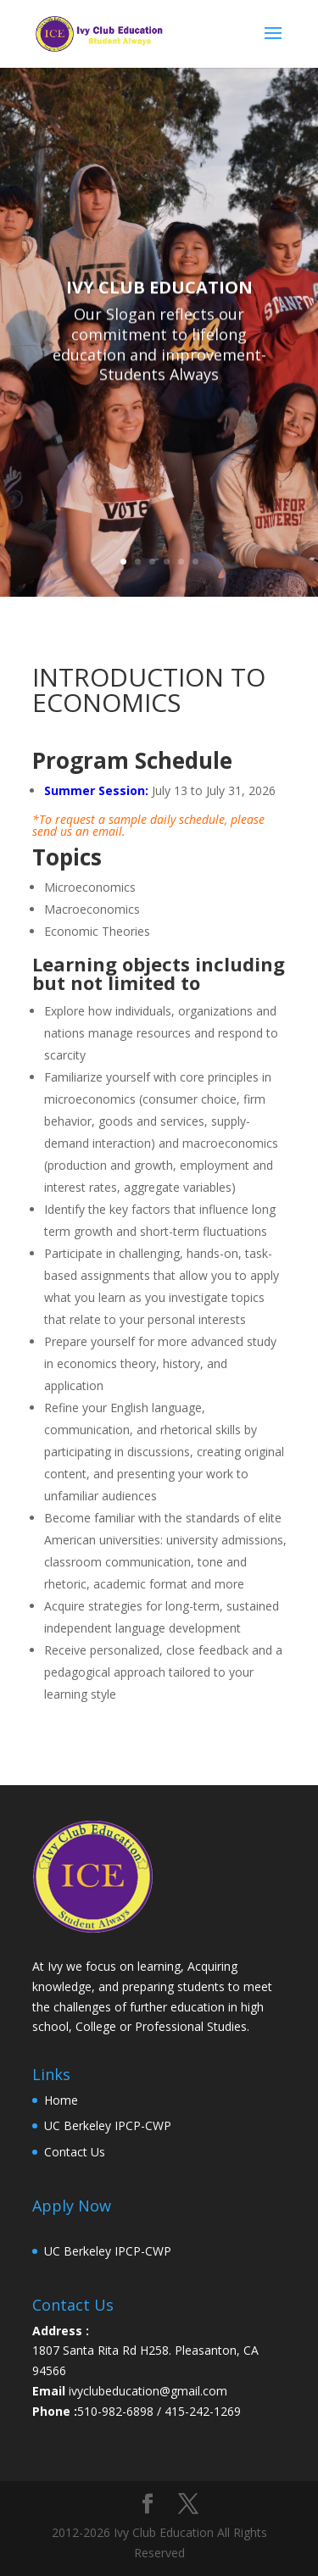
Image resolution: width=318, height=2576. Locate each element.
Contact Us (74, 2152)
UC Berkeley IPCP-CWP (107, 2125)
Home (61, 2100)
